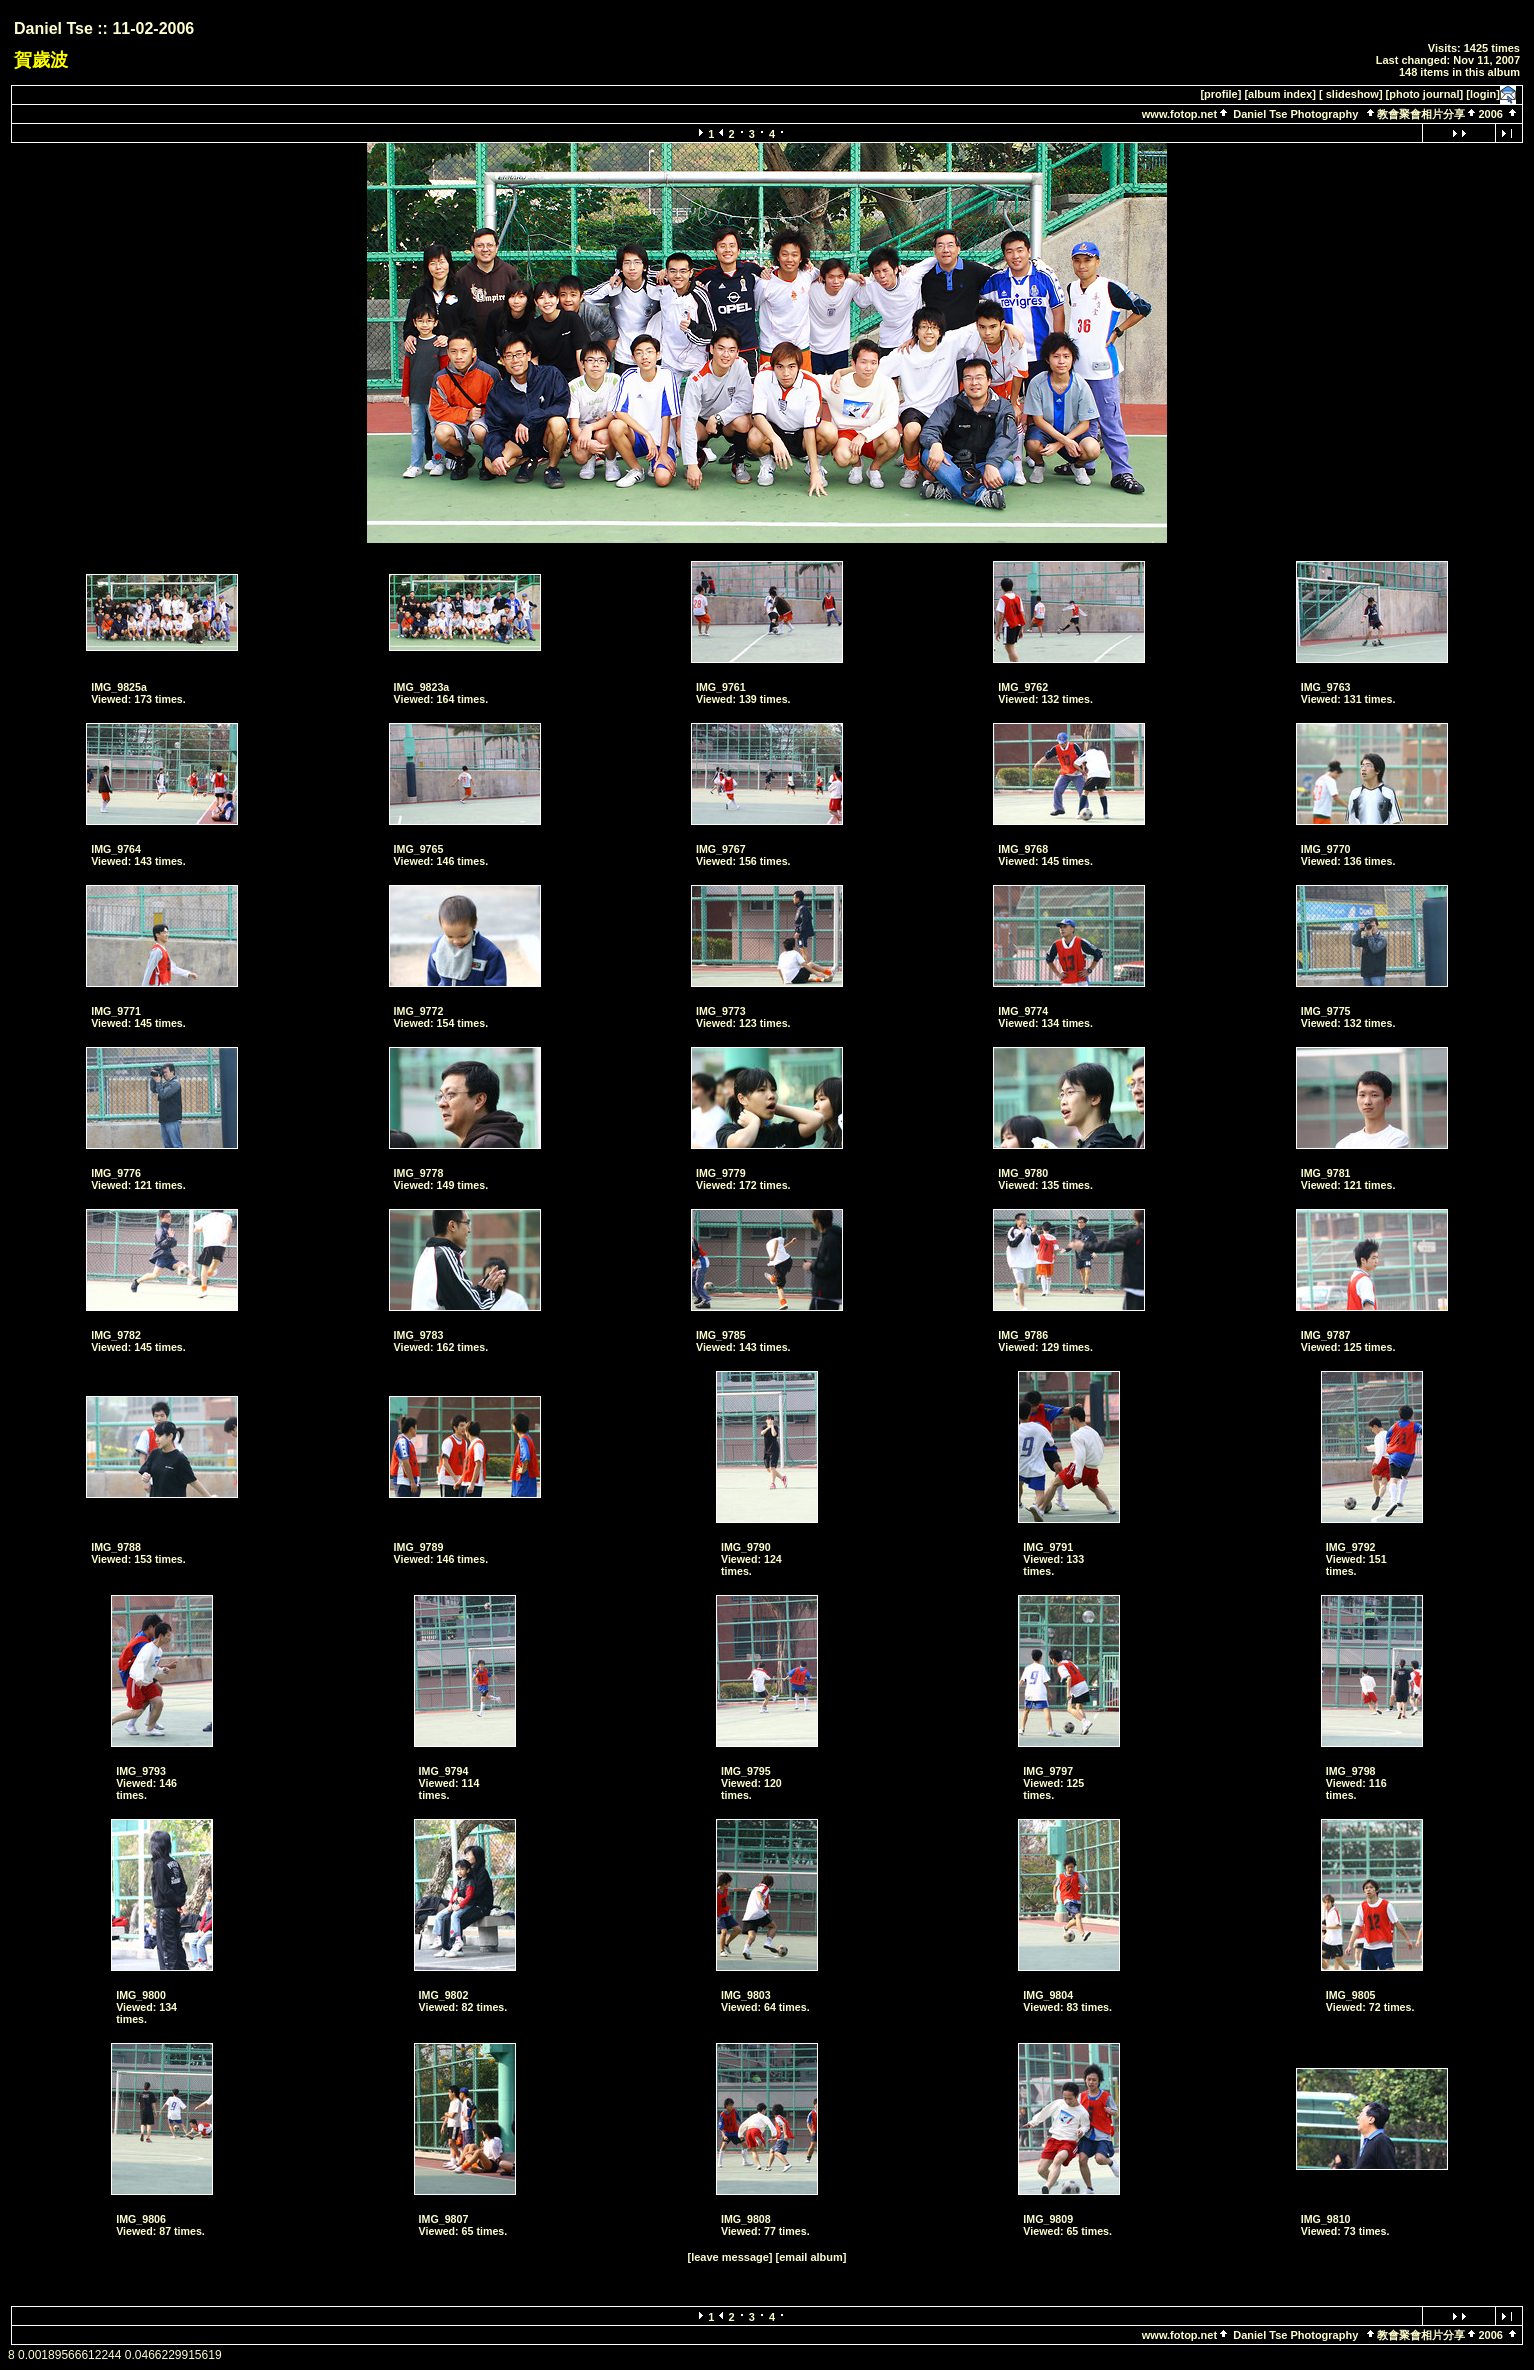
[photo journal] (1425, 94)
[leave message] (730, 2257)
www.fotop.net (1179, 114)
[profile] (1220, 94)
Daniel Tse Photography (1297, 114)
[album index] (1280, 94)
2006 (1490, 114)
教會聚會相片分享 (1421, 114)
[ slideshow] (1351, 94)
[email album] (811, 2257)
